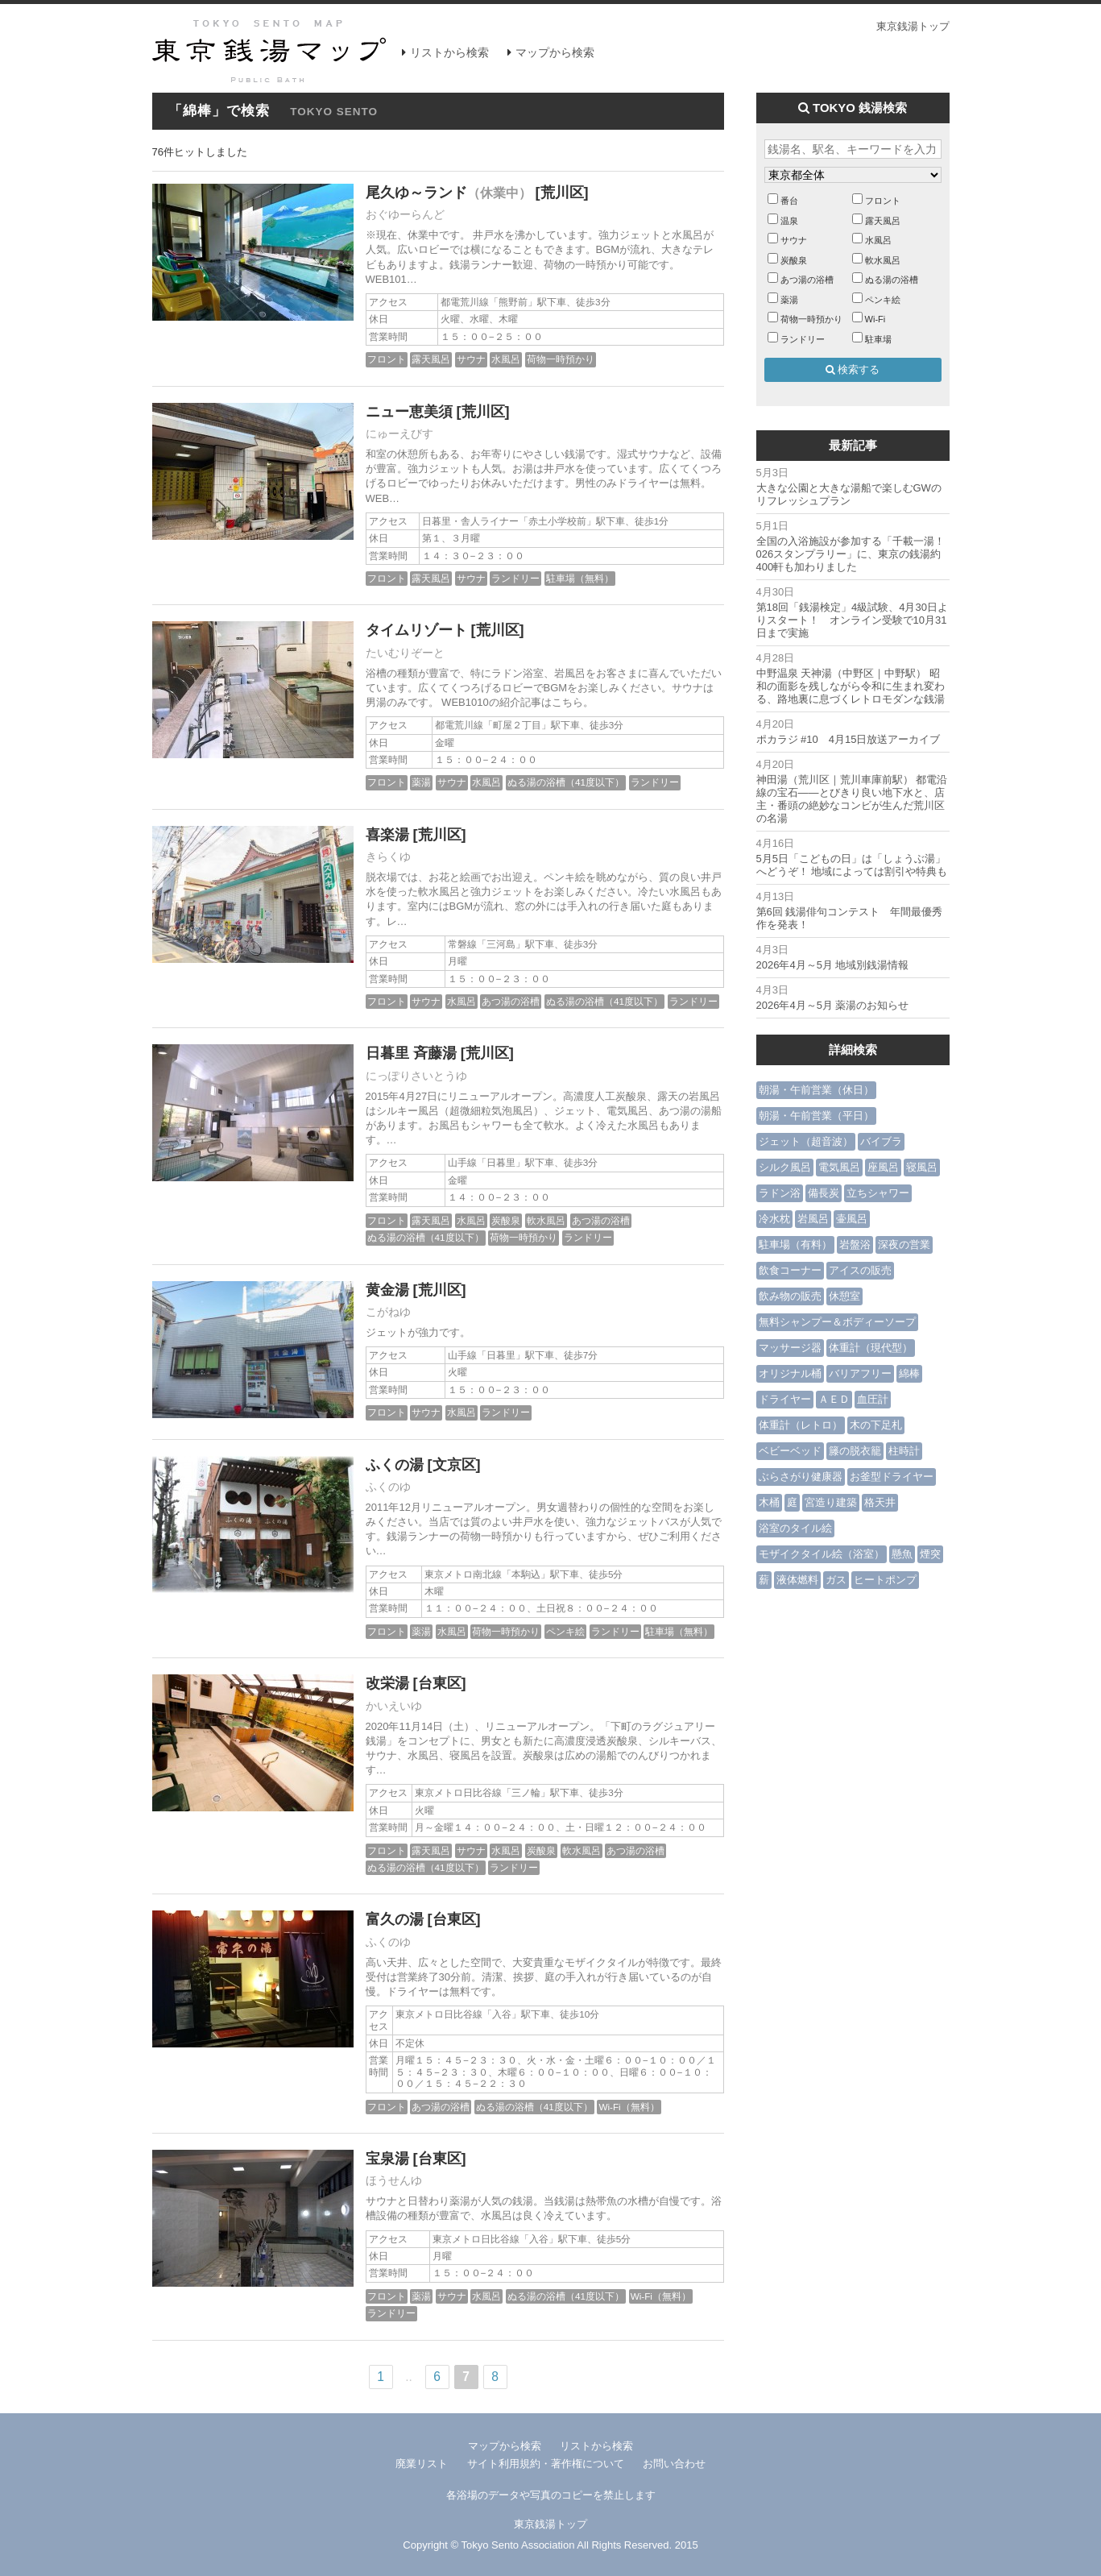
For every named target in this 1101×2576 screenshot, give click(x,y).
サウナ (471, 359)
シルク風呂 (785, 1167)
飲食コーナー (790, 1270)
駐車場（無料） (580, 578)
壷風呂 (851, 1219)
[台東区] (439, 1683)
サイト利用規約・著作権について (545, 2464)
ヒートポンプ (885, 1580)
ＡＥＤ (834, 1399)
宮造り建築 (831, 1502)
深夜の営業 (904, 1244)
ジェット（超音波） (806, 1141)
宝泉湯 (387, 2159)
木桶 (769, 1502)
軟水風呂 (546, 1220)
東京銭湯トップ (913, 26)
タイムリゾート (416, 630)
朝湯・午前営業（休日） (816, 1090)
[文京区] (454, 1465)
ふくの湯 (395, 1465)
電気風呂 (839, 1167)
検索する (853, 369)
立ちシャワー (877, 1193)
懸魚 (902, 1554)
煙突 (930, 1554)
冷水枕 (774, 1219)
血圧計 (872, 1399)
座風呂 (883, 1167)
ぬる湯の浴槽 (891, 279)
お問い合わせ (674, 2464)
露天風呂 (431, 359)
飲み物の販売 (790, 1296)
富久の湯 (395, 1919)
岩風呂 (813, 1219)
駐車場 (878, 339)
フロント (386, 359)
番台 (789, 200)
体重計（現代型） (871, 1348)
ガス (836, 1580)
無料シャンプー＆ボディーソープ (837, 1322)
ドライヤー (785, 1399)
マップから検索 (554, 52)
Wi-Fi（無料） (628, 2106)
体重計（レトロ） (800, 1425)
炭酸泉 (505, 1220)
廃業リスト (421, 2464)
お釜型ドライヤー (891, 1477)
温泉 (789, 221)
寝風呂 (922, 1167)
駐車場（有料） (795, 1244)
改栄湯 (387, 1683)
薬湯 (421, 782)
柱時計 (904, 1451)
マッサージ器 (790, 1348)
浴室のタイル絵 (795, 1528)
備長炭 (823, 1193)
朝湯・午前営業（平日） (816, 1116)
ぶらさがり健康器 (800, 1477)
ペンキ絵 (565, 1631)
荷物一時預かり (560, 359)
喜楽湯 (387, 835)
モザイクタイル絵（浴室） (821, 1554)
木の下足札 (876, 1425)
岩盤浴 (855, 1244)
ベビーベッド (790, 1451)
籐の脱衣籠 (855, 1451)
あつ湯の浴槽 (511, 1001)
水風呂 (505, 359)
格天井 (880, 1502)
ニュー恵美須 (409, 412)
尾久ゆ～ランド (449, 193)
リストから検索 (449, 52)
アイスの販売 (860, 1270)
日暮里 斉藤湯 (411, 1053)
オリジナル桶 (790, 1373)
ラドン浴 (780, 1193)
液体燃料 (797, 1580)
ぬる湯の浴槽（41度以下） (565, 782)
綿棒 (909, 1373)
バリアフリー (860, 1373)
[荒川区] (562, 193)
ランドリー (515, 578)
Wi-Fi (875, 319)
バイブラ (881, 1141)
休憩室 (844, 1296)
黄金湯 (387, 1290)
